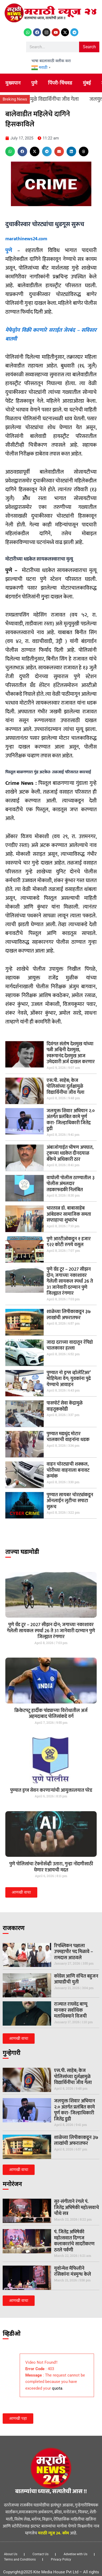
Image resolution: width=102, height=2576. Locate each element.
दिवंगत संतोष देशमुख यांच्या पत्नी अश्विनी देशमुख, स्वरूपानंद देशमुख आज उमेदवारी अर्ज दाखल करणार (71, 1053)
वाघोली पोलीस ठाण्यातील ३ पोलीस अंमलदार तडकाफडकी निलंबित (71, 1184)
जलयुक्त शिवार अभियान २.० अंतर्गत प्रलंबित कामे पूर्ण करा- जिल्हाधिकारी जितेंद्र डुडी (71, 1120)
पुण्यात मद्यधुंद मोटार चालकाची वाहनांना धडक (68, 1437)
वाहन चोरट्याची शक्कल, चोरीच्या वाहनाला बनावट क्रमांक (68, 1470)
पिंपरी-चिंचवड (60, 83)
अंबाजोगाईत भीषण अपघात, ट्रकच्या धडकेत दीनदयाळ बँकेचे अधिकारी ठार (70, 1153)
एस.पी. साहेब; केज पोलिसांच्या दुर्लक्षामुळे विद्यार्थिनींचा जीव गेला (65, 1087)
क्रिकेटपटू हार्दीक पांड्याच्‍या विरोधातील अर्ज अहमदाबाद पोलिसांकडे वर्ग (51, 1714)
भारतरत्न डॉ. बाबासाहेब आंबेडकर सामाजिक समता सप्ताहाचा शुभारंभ (69, 1214)
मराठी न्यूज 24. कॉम (53, 2533)
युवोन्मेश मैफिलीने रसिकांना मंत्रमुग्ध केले (72, 2272)
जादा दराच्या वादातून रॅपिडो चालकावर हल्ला (70, 1345)
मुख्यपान (13, 83)
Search (89, 46)
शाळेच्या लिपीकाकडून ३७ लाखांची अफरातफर (69, 1315)
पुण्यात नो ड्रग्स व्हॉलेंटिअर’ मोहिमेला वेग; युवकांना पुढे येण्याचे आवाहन (69, 1379)
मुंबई (87, 83)
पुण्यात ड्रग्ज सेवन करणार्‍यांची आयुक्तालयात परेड (51, 1790)
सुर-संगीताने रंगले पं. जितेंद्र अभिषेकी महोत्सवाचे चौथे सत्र (76, 2208)
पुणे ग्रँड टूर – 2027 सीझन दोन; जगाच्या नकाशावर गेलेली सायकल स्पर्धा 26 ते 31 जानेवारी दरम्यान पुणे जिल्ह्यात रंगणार (70, 1281)
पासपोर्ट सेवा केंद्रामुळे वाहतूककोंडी (65, 1406)
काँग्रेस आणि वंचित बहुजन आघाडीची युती (76, 1979)
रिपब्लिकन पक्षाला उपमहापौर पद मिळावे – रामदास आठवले (73, 1952)
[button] (10, 151)
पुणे (34, 83)
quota (57, 2388)
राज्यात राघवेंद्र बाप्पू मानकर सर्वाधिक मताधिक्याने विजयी (70, 2010)
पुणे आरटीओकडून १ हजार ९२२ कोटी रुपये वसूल (69, 1242)
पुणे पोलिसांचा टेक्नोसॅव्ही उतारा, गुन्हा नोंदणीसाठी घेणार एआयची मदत (51, 1867)
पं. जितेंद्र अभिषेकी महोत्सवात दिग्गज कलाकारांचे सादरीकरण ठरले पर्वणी (74, 2241)
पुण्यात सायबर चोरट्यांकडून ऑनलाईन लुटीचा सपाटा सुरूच (70, 1501)
